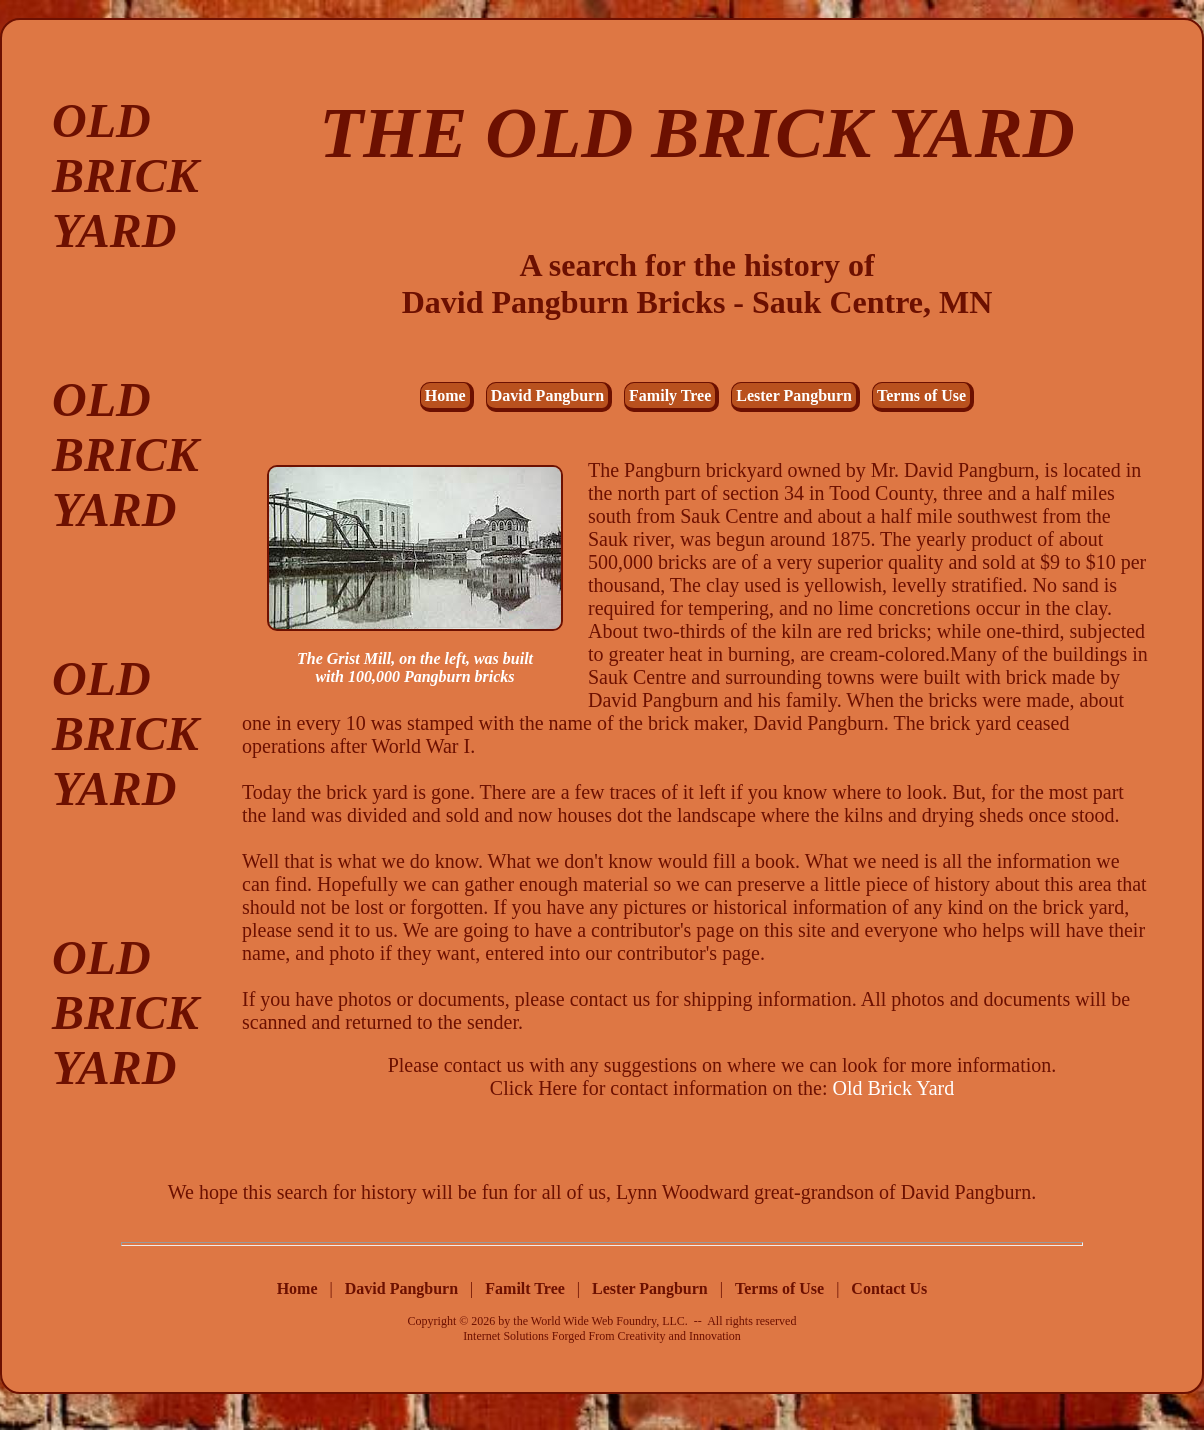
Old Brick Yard (894, 1088)
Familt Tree (527, 1288)
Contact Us (889, 1288)
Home (445, 395)
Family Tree (670, 395)
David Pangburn (547, 395)
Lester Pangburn (794, 395)
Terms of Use (921, 395)
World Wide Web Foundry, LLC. (609, 1321)
